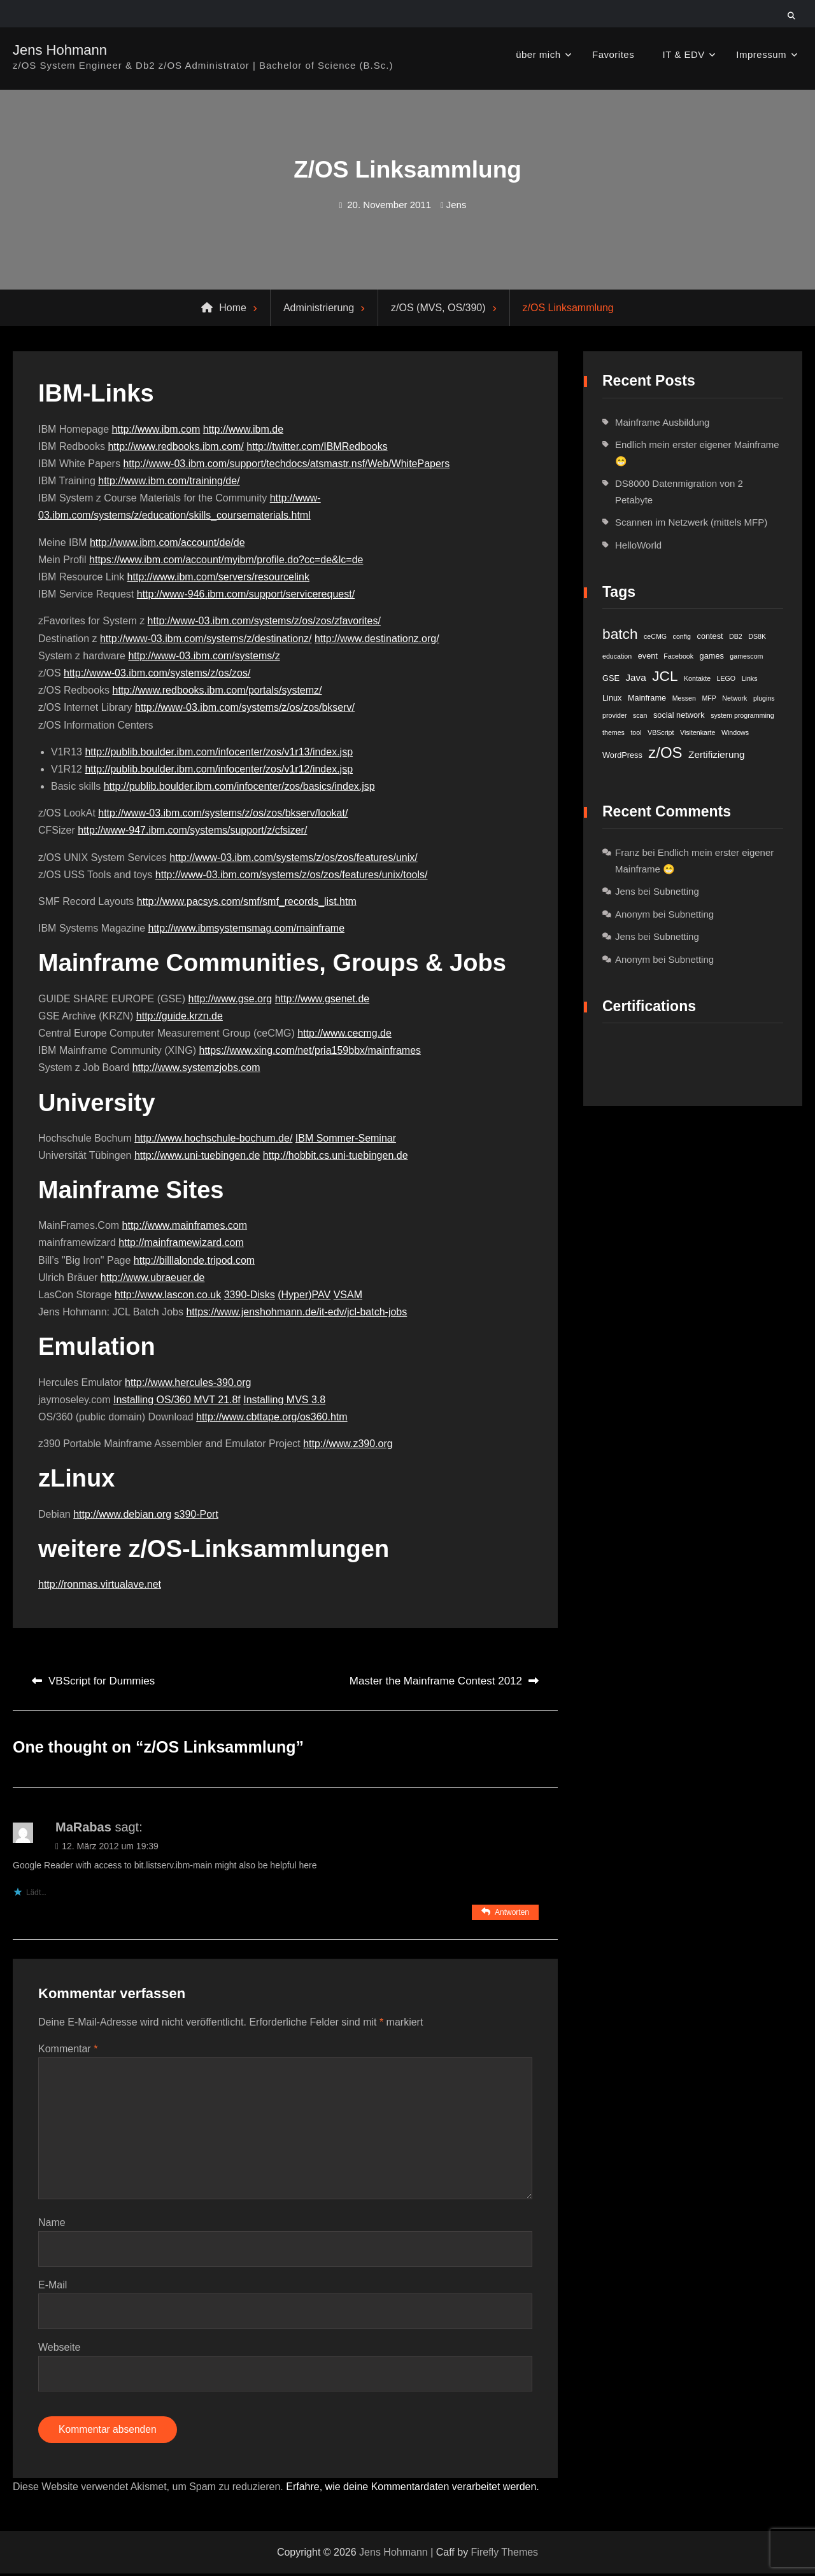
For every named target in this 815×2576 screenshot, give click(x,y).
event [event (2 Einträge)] (648, 656)
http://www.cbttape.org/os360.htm (271, 1416)
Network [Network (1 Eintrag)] (734, 698)
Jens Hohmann (60, 50)
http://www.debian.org (122, 1514)
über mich (538, 54)
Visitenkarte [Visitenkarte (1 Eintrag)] (697, 732)
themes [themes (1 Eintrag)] (613, 732)
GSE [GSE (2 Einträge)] (611, 678)
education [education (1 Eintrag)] (617, 656)
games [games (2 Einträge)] (712, 656)
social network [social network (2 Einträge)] (679, 715)
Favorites (613, 54)
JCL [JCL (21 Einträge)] (664, 676)
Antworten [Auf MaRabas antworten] (512, 1912)
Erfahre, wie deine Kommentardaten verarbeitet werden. (412, 2489)
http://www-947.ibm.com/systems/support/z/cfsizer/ (192, 830)
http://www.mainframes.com (185, 1225)
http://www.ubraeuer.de (153, 1277)
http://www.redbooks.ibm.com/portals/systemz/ (217, 690)
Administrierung (318, 307)
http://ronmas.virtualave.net (99, 1584)
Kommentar (67, 2048)
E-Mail (52, 2286)
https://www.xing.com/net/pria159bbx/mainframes (310, 1050)
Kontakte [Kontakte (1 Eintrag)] (697, 678)
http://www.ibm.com (156, 429)
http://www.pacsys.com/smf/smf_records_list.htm (247, 901)
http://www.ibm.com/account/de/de (167, 542)
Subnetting (676, 891)
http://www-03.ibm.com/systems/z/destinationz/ (206, 638)
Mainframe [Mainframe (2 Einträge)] (647, 698)
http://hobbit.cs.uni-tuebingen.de (335, 1155)
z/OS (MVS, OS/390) (438, 307)
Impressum (761, 54)
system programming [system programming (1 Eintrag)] (742, 715)
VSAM (348, 1294)
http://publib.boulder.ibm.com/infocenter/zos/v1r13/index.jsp (219, 751)
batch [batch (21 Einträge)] (620, 634)
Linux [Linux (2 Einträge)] (611, 698)
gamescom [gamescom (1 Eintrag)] (746, 656)
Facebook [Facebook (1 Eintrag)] (678, 656)
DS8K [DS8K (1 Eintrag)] (757, 636)
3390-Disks (249, 1294)
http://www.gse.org (230, 998)
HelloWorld (638, 545)
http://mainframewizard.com (181, 1242)
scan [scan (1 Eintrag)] (640, 715)
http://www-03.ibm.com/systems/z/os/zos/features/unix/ (293, 857)
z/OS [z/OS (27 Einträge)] (665, 752)
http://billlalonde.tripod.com (194, 1260)
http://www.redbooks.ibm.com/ (175, 446)
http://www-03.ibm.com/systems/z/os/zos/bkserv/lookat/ (223, 813)
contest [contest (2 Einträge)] (710, 636)
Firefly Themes (505, 2554)
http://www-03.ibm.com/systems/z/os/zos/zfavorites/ (264, 620)
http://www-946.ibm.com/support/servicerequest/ (246, 594)
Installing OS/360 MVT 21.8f (177, 1399)
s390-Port (196, 1514)
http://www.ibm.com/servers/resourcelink (218, 576)
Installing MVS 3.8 (284, 1399)
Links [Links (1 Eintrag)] (750, 678)
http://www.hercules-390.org (188, 1382)
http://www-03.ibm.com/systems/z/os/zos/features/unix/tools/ (291, 874)
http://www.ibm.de (243, 429)
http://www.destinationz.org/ (377, 638)
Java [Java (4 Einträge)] (635, 677)
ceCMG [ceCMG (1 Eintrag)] (655, 636)
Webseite (59, 2348)
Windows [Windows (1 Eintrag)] (735, 732)
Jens (456, 204)
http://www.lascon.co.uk (168, 1294)
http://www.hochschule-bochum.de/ (213, 1138)
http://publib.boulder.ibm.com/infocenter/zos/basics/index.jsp (239, 786)
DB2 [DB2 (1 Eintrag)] (735, 636)
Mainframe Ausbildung (662, 422)
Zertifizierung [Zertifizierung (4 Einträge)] (716, 754)
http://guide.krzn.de (179, 1016)
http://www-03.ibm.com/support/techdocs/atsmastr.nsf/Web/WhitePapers (286, 463)
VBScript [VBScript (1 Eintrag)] (661, 732)
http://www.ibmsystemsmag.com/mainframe (246, 928)
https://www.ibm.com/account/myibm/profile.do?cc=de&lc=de (226, 559)
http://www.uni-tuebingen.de (197, 1155)
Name (52, 2223)
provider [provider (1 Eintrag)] (614, 715)
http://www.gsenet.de (322, 998)
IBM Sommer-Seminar (345, 1138)
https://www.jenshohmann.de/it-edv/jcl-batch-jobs (296, 1311)
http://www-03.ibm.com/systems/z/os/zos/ (157, 673)
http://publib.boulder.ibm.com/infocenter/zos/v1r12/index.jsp (219, 769)
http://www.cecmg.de (344, 1033)
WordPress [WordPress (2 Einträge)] (622, 755)
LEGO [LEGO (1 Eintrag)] (726, 678)
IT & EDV (684, 54)
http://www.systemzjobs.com (196, 1067)
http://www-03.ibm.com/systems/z (204, 655)
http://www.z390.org (348, 1443)
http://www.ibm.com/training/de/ (168, 480)
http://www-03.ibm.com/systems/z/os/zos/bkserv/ (245, 707)
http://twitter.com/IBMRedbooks (316, 446)
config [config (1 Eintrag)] (682, 636)
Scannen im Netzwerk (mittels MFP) (691, 522)
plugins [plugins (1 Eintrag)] (764, 698)
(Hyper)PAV (304, 1294)
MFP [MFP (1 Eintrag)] (709, 698)
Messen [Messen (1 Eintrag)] (684, 698)
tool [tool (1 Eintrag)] (635, 732)
